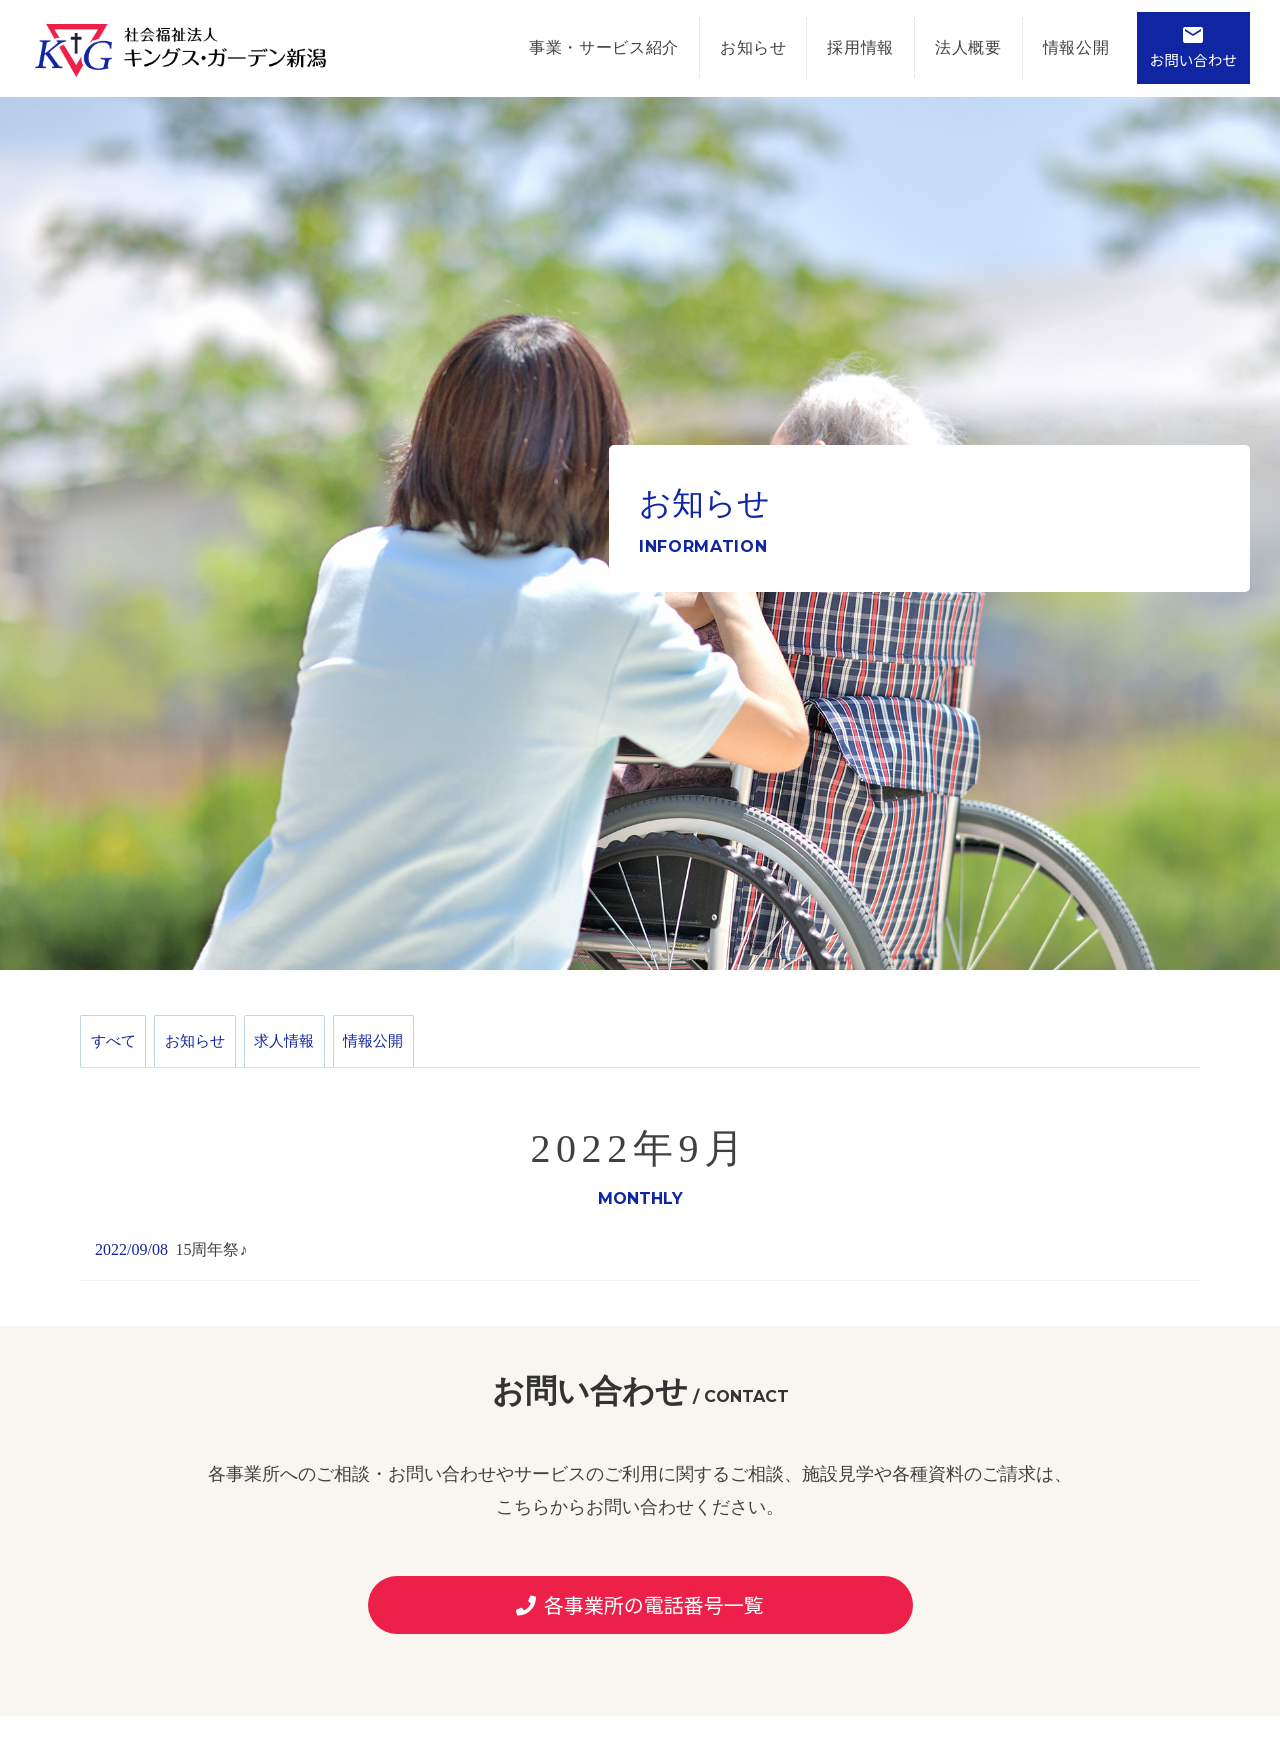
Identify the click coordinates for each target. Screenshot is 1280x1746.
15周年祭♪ (211, 1267)
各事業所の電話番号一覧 (640, 1622)
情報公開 (1053, 47)
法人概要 (945, 47)
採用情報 (838, 47)
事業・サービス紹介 (581, 47)
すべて (121, 1049)
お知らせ (730, 47)
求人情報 (325, 1049)
